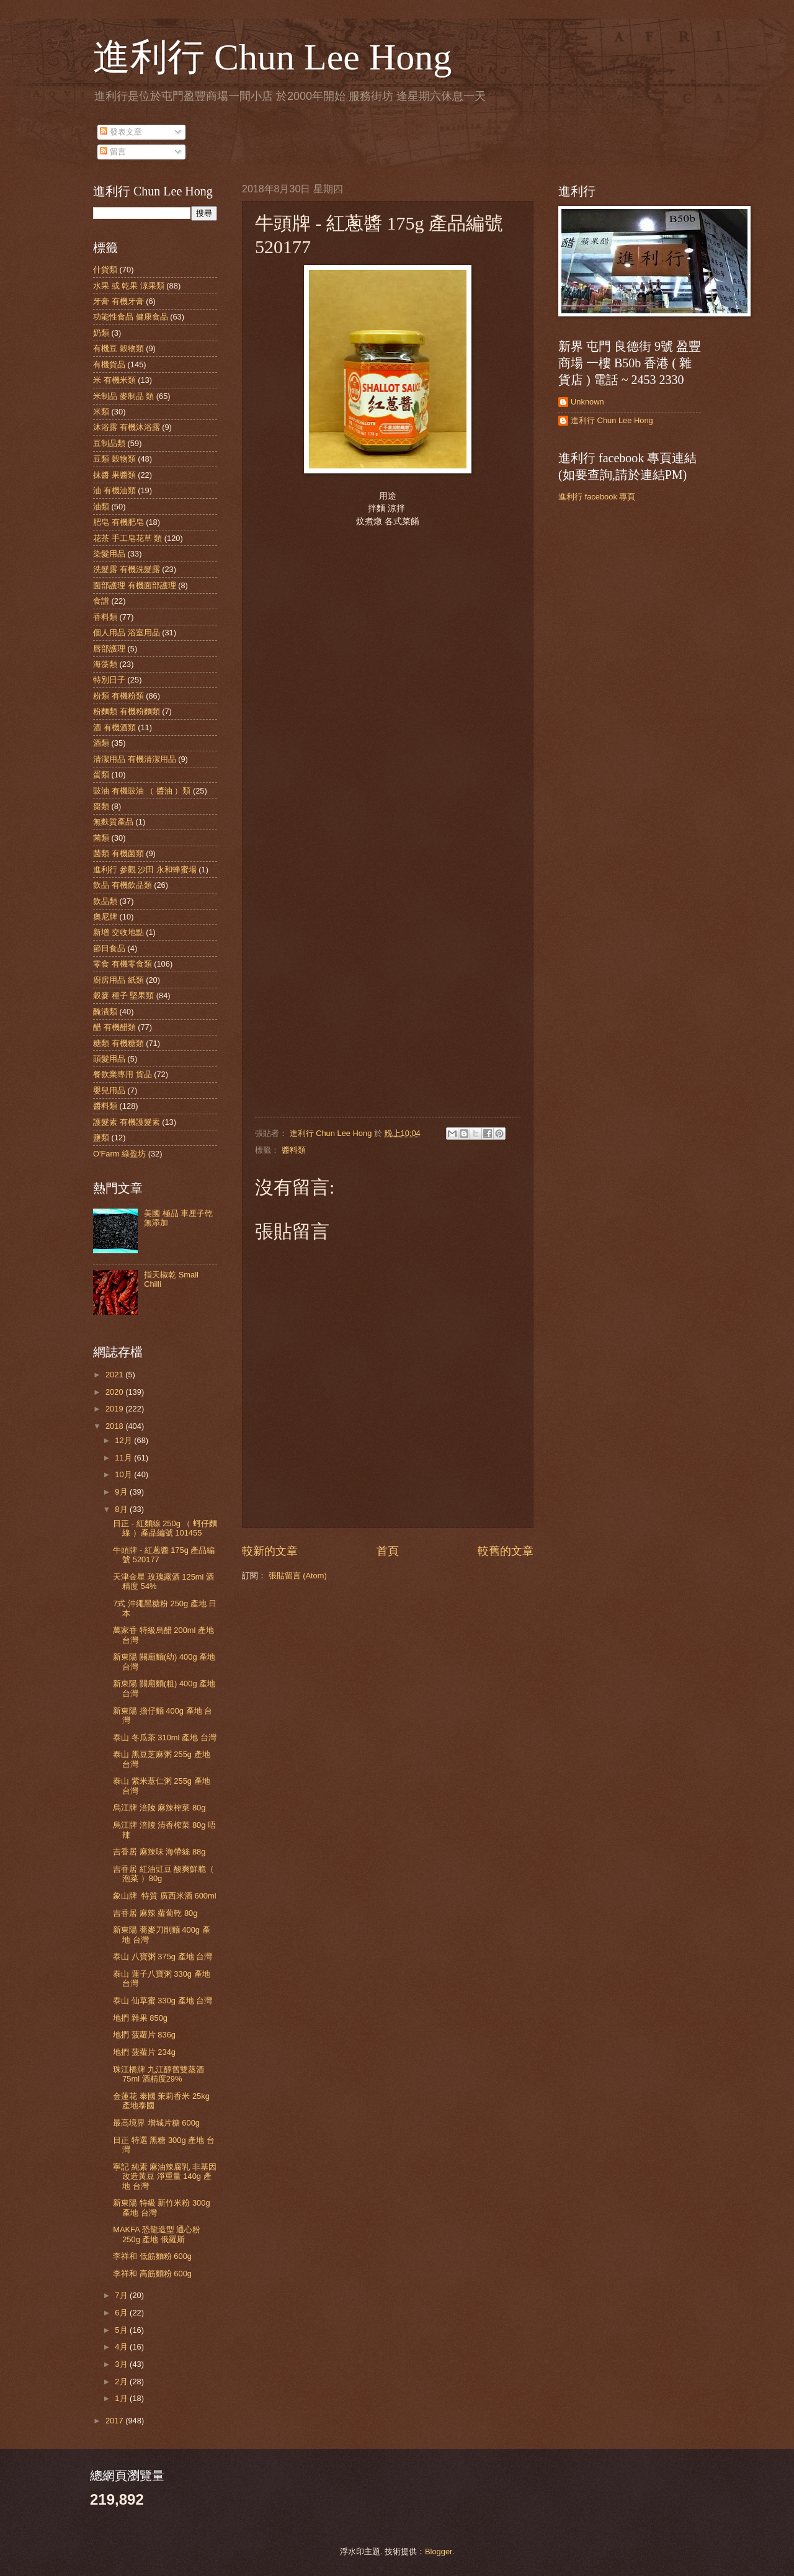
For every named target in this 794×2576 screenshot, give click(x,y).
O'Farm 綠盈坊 (119, 1153)
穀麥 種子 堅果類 (123, 995)
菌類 (101, 838)
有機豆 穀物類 (118, 348)
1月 (122, 2398)
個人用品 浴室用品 (126, 632)
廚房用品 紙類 (118, 980)
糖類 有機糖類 (118, 1043)
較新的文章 (270, 1551)
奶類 (101, 333)
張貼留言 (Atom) (298, 1575)
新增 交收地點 (118, 932)
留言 (113, 151)
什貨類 (105, 269)
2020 (115, 1392)
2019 (115, 1408)
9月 (122, 1491)
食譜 (101, 601)
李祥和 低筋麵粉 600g (152, 2256)
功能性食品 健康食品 (130, 316)
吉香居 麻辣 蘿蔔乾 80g (155, 1913)
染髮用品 (109, 553)
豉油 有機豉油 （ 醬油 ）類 (141, 790)
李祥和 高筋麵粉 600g (152, 2273)
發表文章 (121, 131)
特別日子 (109, 679)
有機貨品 (109, 364)
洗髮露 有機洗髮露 (126, 569)
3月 (122, 2364)
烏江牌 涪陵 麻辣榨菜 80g (159, 1807)
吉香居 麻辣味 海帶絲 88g (159, 1851)
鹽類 (101, 1137)
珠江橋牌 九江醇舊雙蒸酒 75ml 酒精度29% (158, 2074)
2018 (115, 1426)
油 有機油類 (114, 490)
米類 (101, 411)
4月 (122, 2346)
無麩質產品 (113, 821)
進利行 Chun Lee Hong (272, 57)
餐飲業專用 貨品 (122, 1074)
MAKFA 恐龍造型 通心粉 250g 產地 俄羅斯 (156, 2234)
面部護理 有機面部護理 (134, 585)
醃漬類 (105, 1011)
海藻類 (105, 664)
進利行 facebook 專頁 (596, 496)
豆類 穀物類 (114, 458)
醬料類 (294, 1150)
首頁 (388, 1551)
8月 (122, 1509)
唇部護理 (109, 648)
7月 (122, 2295)
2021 (115, 1374)
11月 (124, 1457)
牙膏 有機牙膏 (118, 301)
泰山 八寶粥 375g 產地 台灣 (162, 1956)
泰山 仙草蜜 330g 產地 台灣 (162, 2000)
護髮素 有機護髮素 (126, 1122)
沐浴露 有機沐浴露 (126, 427)
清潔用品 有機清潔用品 (134, 759)
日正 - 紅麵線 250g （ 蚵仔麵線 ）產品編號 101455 (165, 1528)
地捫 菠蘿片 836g (144, 2034)
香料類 (105, 617)
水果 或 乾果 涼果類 (128, 285)
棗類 (101, 806)
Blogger (438, 2551)
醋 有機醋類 (114, 1027)
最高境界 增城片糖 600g (156, 2122)
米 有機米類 (114, 380)
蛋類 (101, 774)
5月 (122, 2330)
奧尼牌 (105, 916)
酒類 (101, 743)
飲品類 (105, 901)
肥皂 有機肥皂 (118, 522)
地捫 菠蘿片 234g (144, 2052)
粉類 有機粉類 (118, 695)
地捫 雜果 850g (140, 2018)
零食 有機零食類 (122, 963)
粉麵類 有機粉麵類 (126, 711)
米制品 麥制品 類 (123, 396)
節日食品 (109, 948)
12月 (124, 1440)
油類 (101, 506)
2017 (115, 2420)
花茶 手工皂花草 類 (127, 538)
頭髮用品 (109, 1058)
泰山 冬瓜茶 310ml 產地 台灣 (164, 1737)
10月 (124, 1474)
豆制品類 (109, 443)
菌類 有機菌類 (118, 853)
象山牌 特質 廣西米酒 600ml (164, 1895)
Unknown (587, 401)
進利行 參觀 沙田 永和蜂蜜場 (145, 869)
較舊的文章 (505, 1551)
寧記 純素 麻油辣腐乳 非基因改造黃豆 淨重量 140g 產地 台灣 (164, 2176)
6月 (122, 2312)
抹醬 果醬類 (114, 475)
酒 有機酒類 (114, 727)
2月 (122, 2381)
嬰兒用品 (109, 1090)
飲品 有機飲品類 (122, 885)
